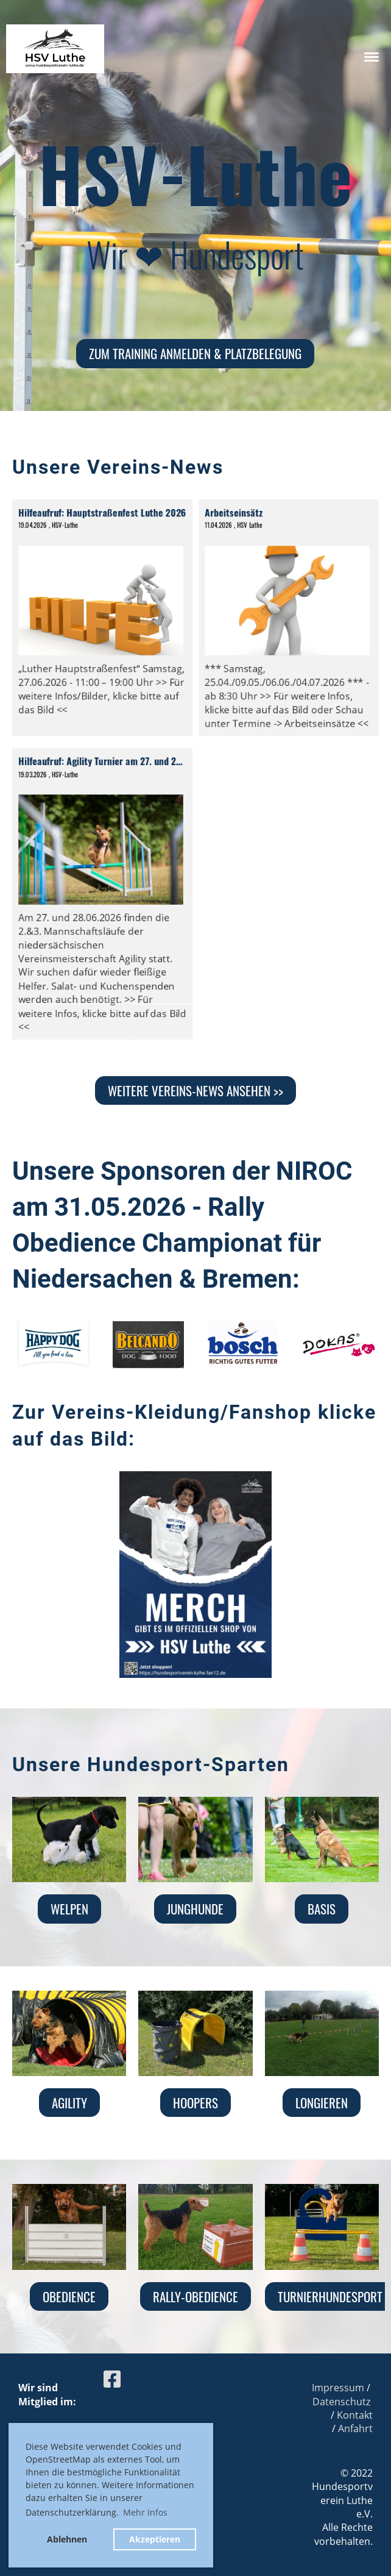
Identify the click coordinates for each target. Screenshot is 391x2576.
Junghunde (195, 1908)
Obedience (69, 2296)
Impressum (338, 2387)
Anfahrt (355, 2428)
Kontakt (355, 2415)
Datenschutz (341, 2401)
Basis (322, 1908)
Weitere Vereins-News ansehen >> (195, 1090)
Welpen (69, 1908)
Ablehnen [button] (67, 2539)
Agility (69, 2102)
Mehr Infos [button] (145, 2512)
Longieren (321, 2102)
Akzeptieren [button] (154, 2539)
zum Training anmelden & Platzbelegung (195, 353)
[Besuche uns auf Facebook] (112, 2379)
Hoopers (195, 2102)
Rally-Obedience (195, 2296)
